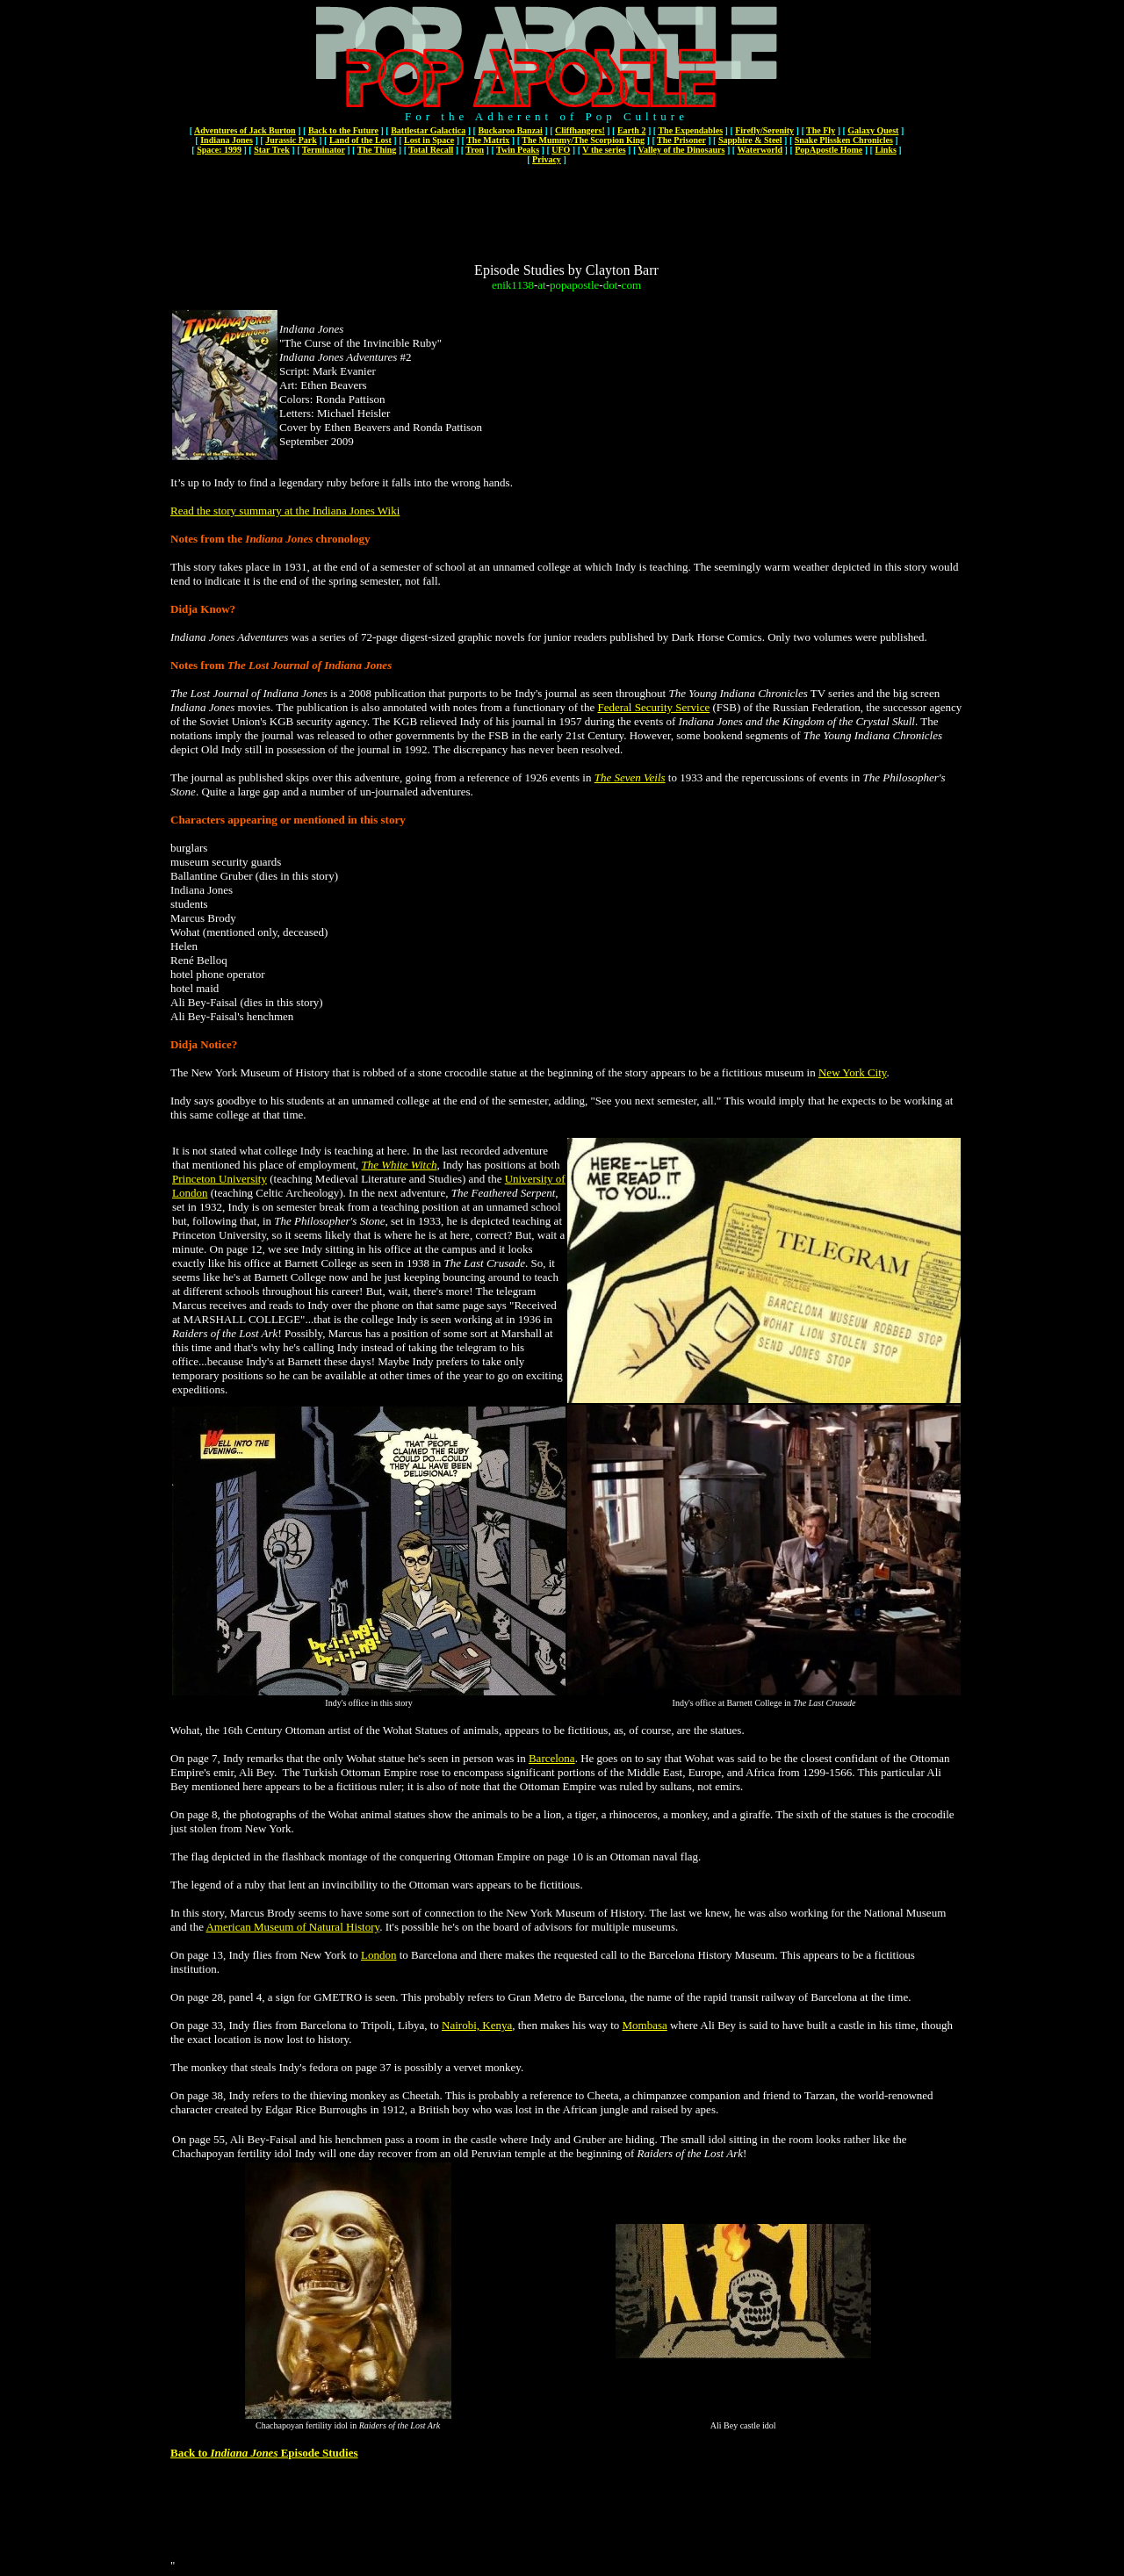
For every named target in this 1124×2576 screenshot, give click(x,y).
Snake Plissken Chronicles (844, 140)
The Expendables (690, 130)
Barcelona (552, 1758)
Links (885, 150)
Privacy (546, 159)
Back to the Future (343, 130)
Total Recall (430, 150)
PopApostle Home (828, 150)
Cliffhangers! (580, 130)
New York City (852, 1072)
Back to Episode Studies (264, 2452)
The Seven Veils (630, 777)
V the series (603, 150)
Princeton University (219, 1178)
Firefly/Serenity (764, 130)
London (378, 1954)
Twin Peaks (517, 150)
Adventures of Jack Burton (245, 130)
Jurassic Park (291, 140)
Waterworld (759, 150)
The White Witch (399, 1164)
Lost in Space (429, 140)
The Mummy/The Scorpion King (583, 140)
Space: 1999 (219, 150)
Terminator (323, 150)
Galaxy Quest (872, 130)
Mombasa (645, 2025)
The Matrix (487, 140)
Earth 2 (631, 130)
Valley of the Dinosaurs (681, 150)
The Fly (820, 130)
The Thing (377, 150)
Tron (474, 150)
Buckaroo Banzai (510, 130)
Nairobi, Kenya (477, 2025)
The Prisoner (681, 140)
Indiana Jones (226, 140)
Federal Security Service (653, 707)
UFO (560, 150)
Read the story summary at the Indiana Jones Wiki (285, 510)
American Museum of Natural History (292, 1926)
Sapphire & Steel (750, 140)
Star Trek (272, 150)
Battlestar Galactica (428, 130)
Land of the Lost (360, 140)
